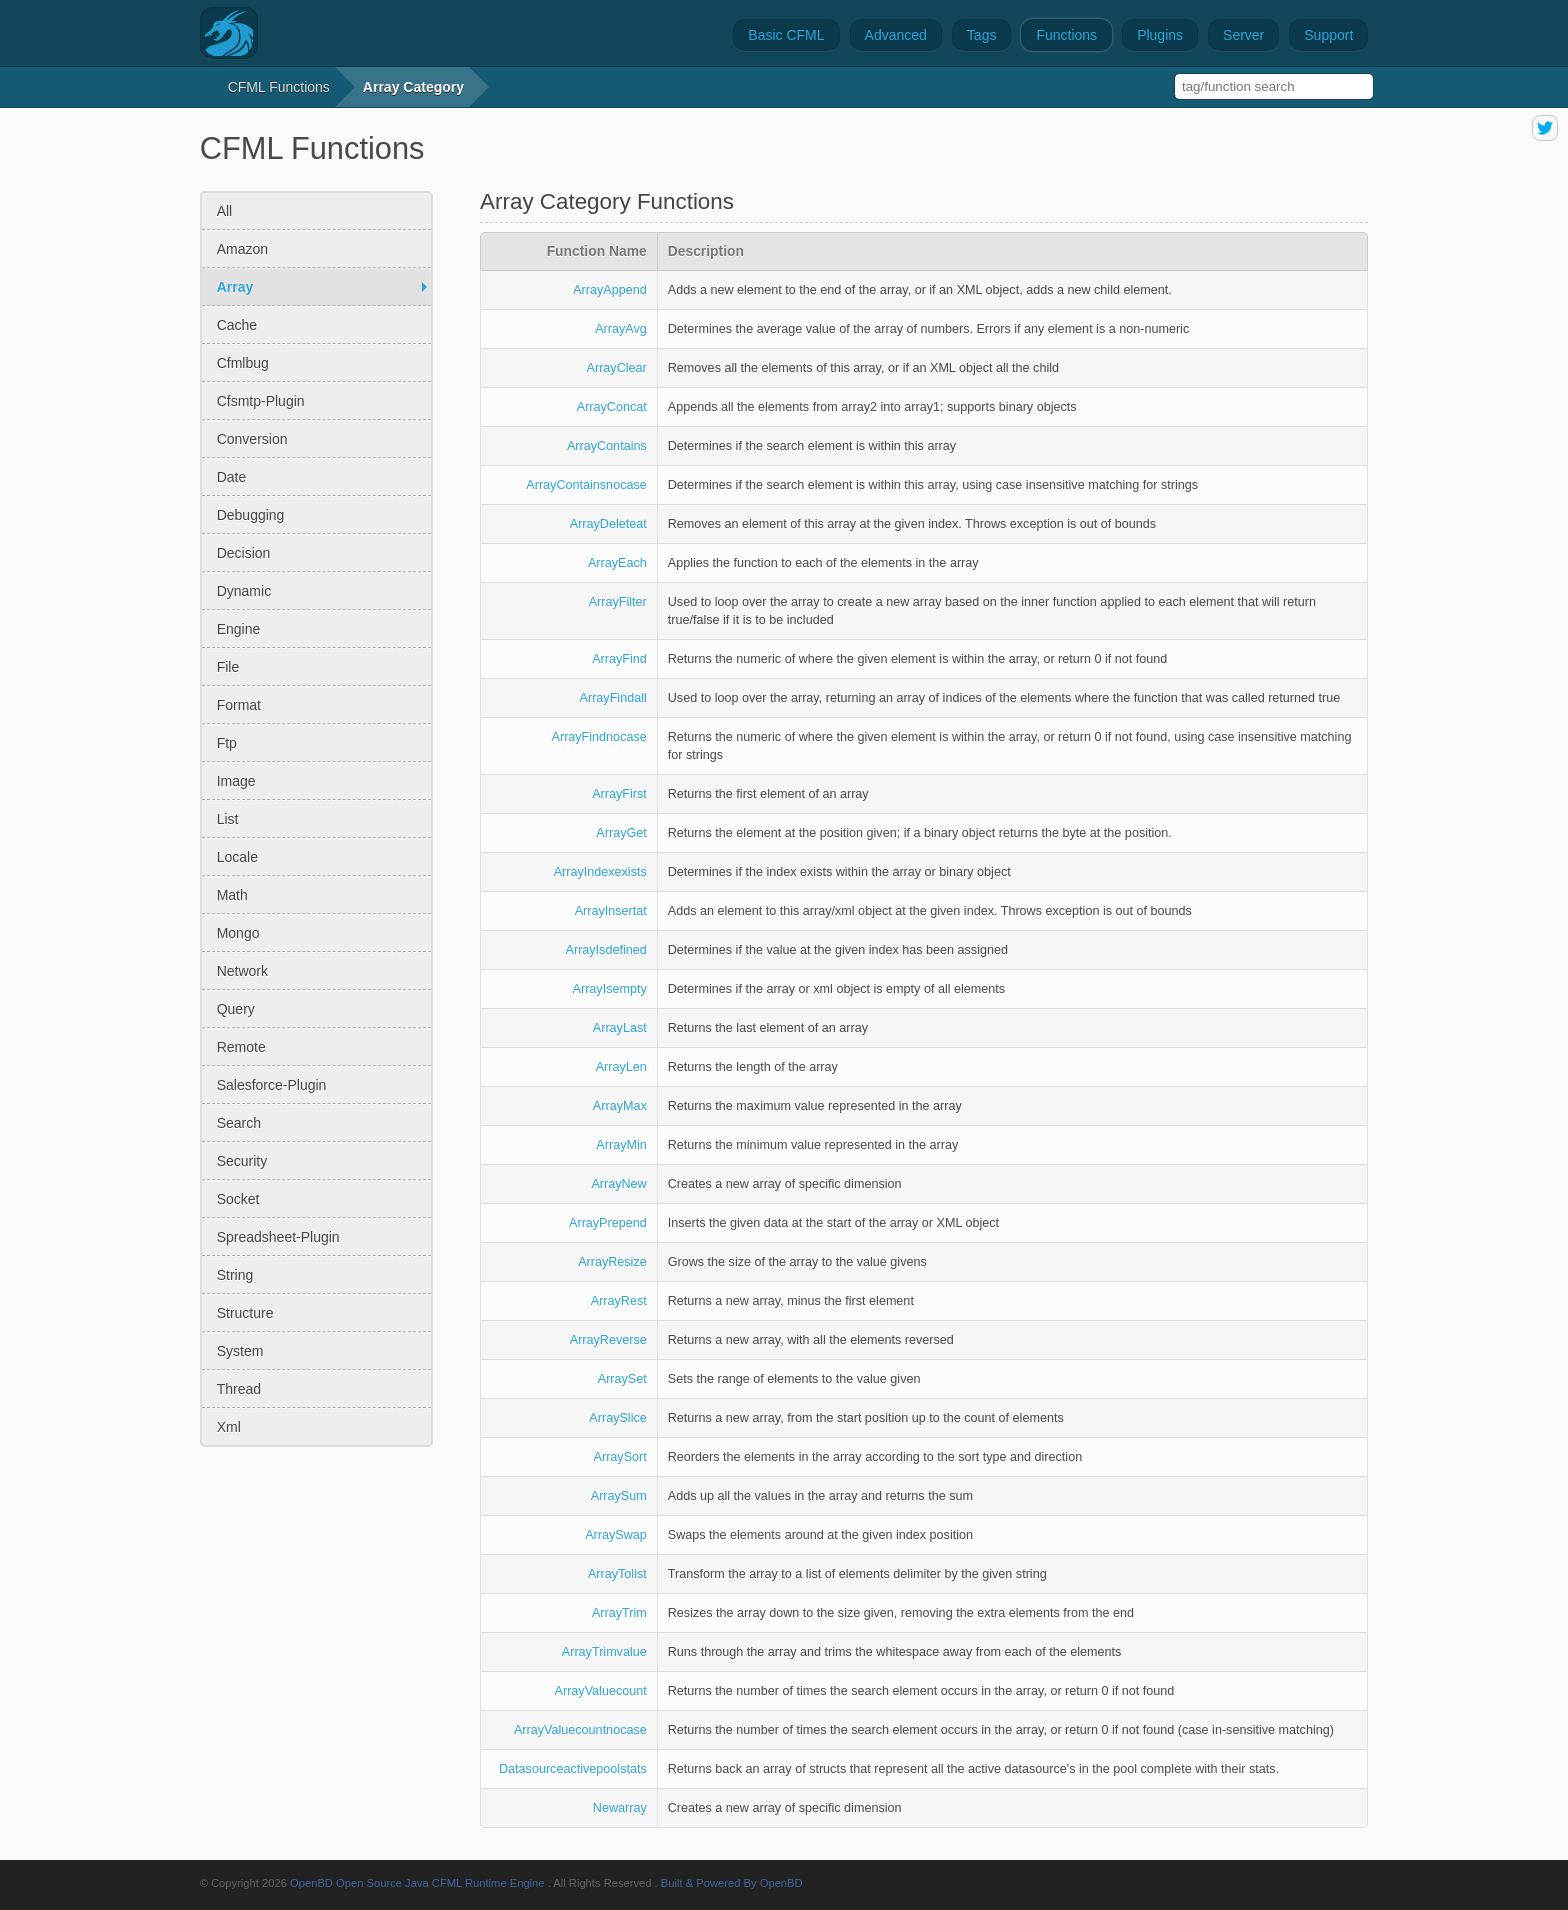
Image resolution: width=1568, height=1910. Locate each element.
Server (1243, 35)
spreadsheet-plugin (278, 1237)
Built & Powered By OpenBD (732, 1883)
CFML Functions (279, 87)
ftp (227, 743)
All (225, 211)
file (228, 667)
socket (238, 1199)
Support (1328, 35)
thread (239, 1389)
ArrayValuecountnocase (580, 1730)
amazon (242, 249)
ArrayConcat (612, 407)
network (242, 971)
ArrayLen (621, 1067)
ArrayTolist (617, 1574)
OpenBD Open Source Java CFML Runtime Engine (417, 1883)
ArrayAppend (610, 290)
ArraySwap (616, 1535)
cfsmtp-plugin (261, 401)
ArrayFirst (619, 794)
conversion (252, 439)
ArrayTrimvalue (604, 1652)
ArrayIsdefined (606, 950)
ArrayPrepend (608, 1223)
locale (237, 857)
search (239, 1123)
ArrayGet (621, 833)
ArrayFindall (613, 698)
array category (413, 87)
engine (239, 629)
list (228, 819)
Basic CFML (786, 35)
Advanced (896, 35)
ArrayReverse (608, 1340)
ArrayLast (620, 1028)
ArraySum (619, 1496)
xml (229, 1427)
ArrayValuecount (601, 1691)
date (232, 477)
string (235, 1275)
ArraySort (620, 1457)
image (236, 781)
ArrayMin (621, 1145)
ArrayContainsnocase (586, 485)
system (240, 1351)
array (235, 287)
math (232, 895)
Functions (1066, 35)
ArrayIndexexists (600, 872)
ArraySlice (617, 1418)
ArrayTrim (619, 1613)
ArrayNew (618, 1184)
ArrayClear (617, 368)
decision (244, 553)
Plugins (1160, 35)
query (236, 1009)
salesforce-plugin (272, 1085)
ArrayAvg (621, 329)
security (242, 1161)
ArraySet (622, 1379)
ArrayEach (617, 563)
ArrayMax (620, 1106)
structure (245, 1313)
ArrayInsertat (611, 911)
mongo (238, 933)
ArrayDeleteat (608, 524)
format (239, 705)
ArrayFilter (618, 602)
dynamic (244, 591)
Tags (982, 35)
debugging (251, 515)
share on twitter (1545, 128)
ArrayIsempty (610, 989)
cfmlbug (243, 363)
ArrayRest (619, 1301)
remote (241, 1047)
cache (237, 325)
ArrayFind (619, 659)
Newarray (620, 1808)
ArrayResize (612, 1262)
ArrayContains (607, 446)
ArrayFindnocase (599, 737)
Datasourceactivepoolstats (573, 1769)
